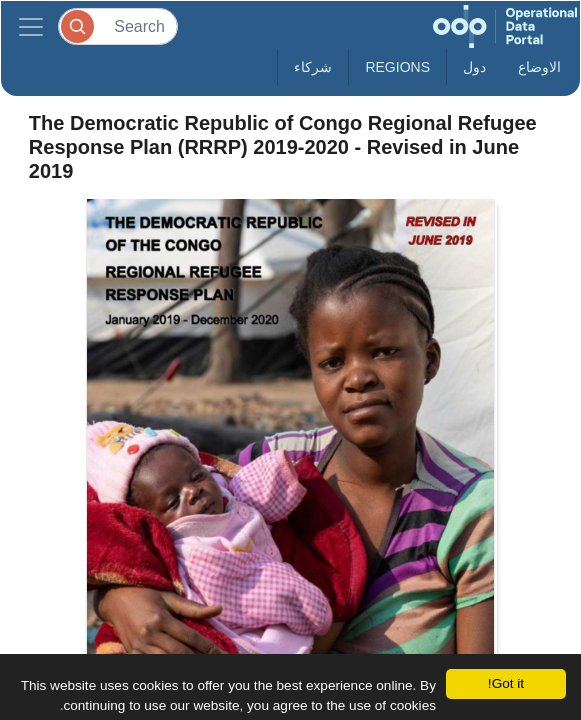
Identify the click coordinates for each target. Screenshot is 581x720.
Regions (397, 67)
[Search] (118, 26)
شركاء (313, 67)
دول (474, 67)
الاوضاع (539, 67)
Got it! (506, 683)
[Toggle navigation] (31, 26)
